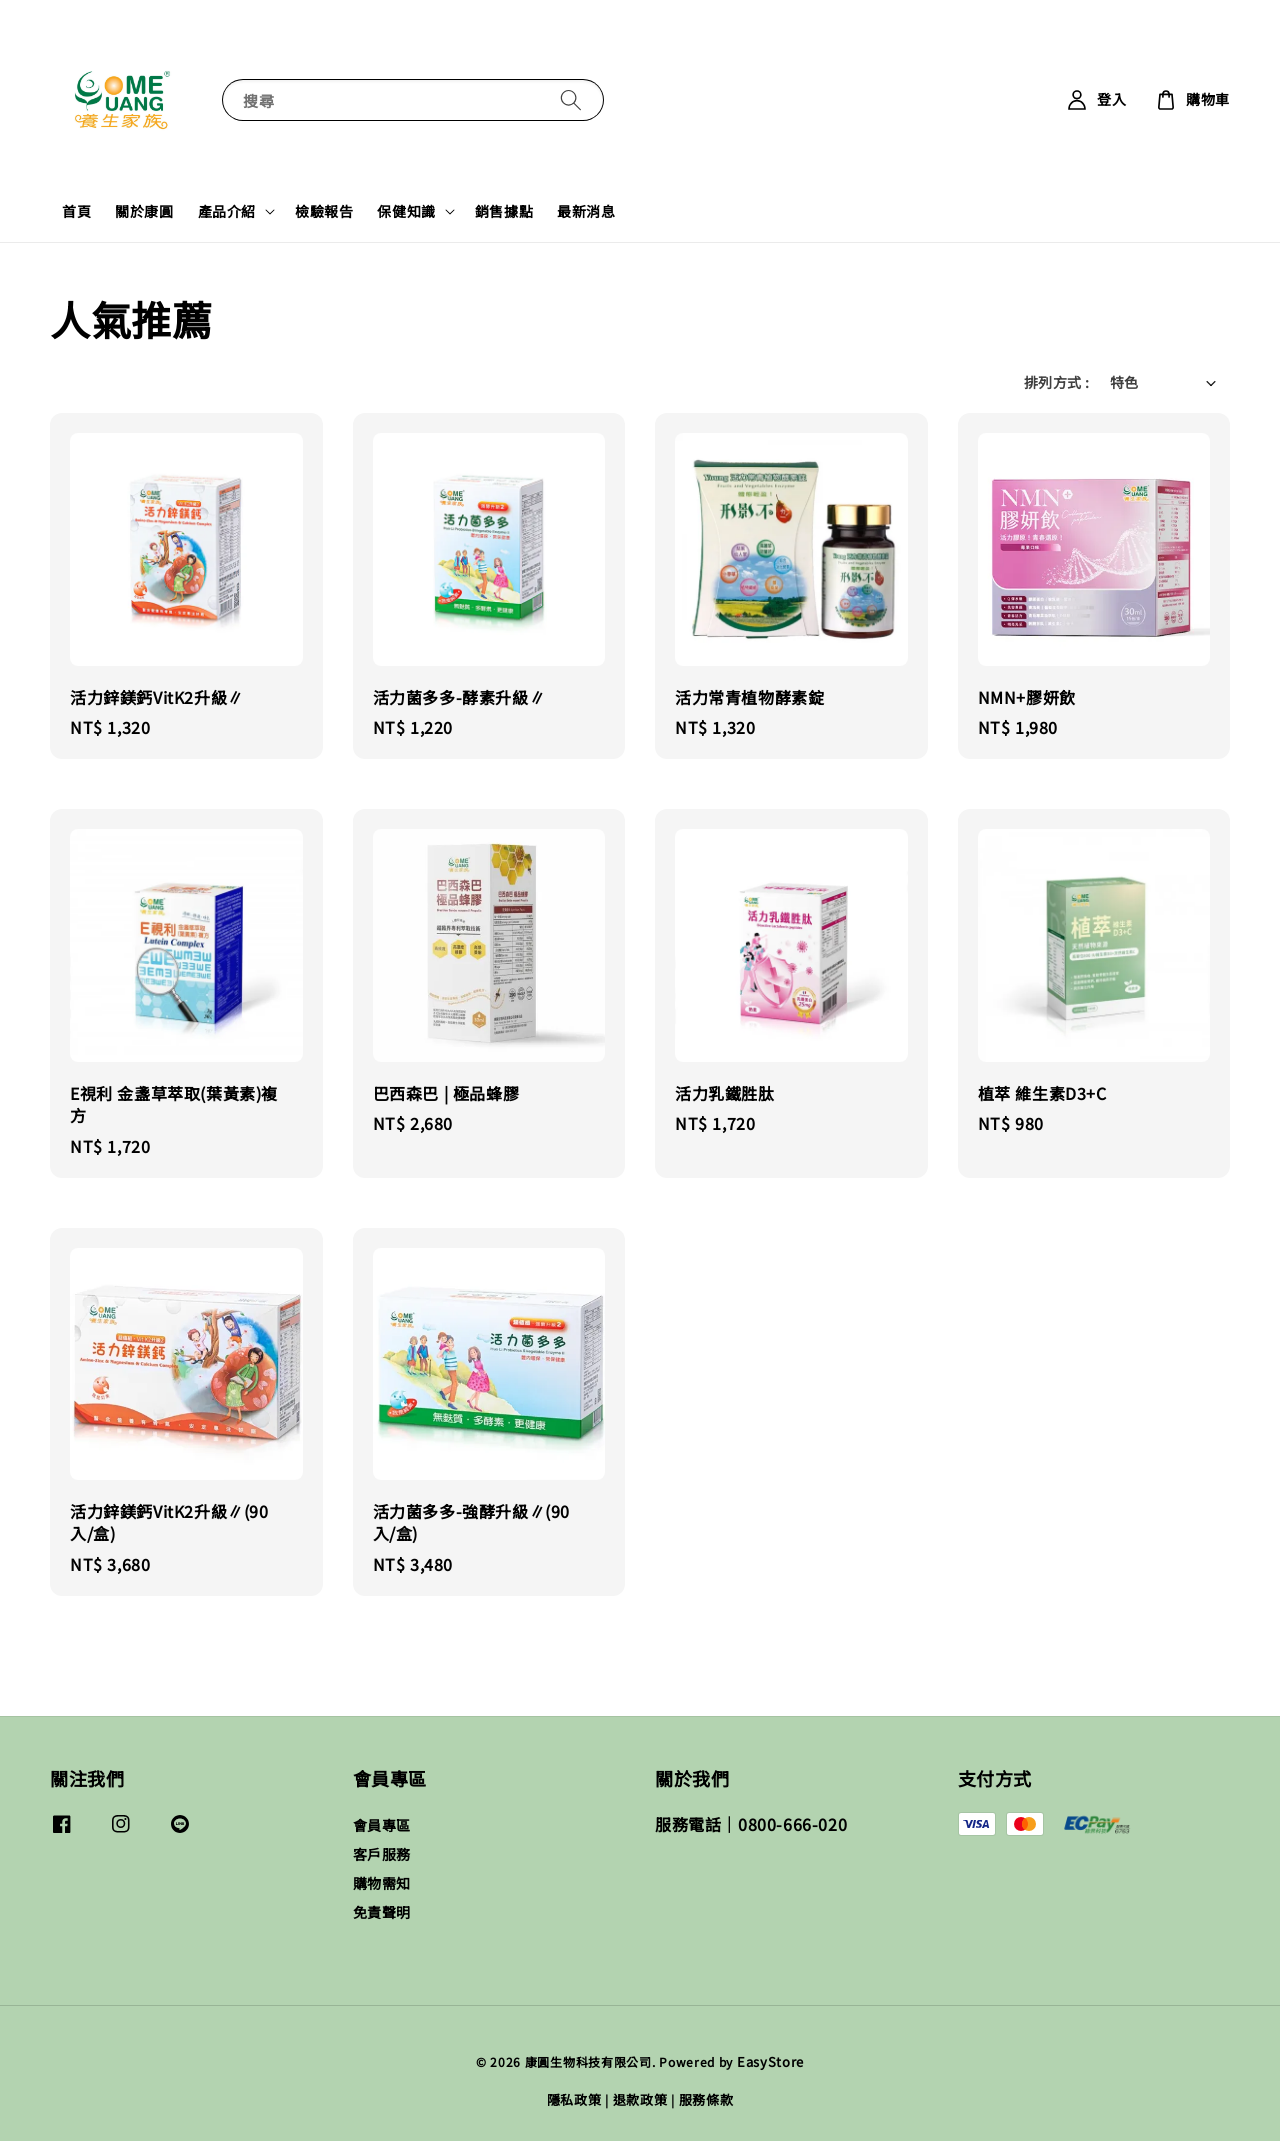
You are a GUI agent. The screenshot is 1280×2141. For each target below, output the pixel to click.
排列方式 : (1056, 382)
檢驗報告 (324, 211)
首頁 (76, 211)
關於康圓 (144, 211)
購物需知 (382, 1883)
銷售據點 (504, 211)
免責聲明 (382, 1912)
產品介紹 (227, 211)
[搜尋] (571, 99)
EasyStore (770, 2061)
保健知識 (406, 211)
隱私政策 (574, 2099)
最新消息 (586, 211)
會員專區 (382, 1825)
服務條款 (706, 2099)
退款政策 (640, 2099)
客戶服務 (382, 1854)
